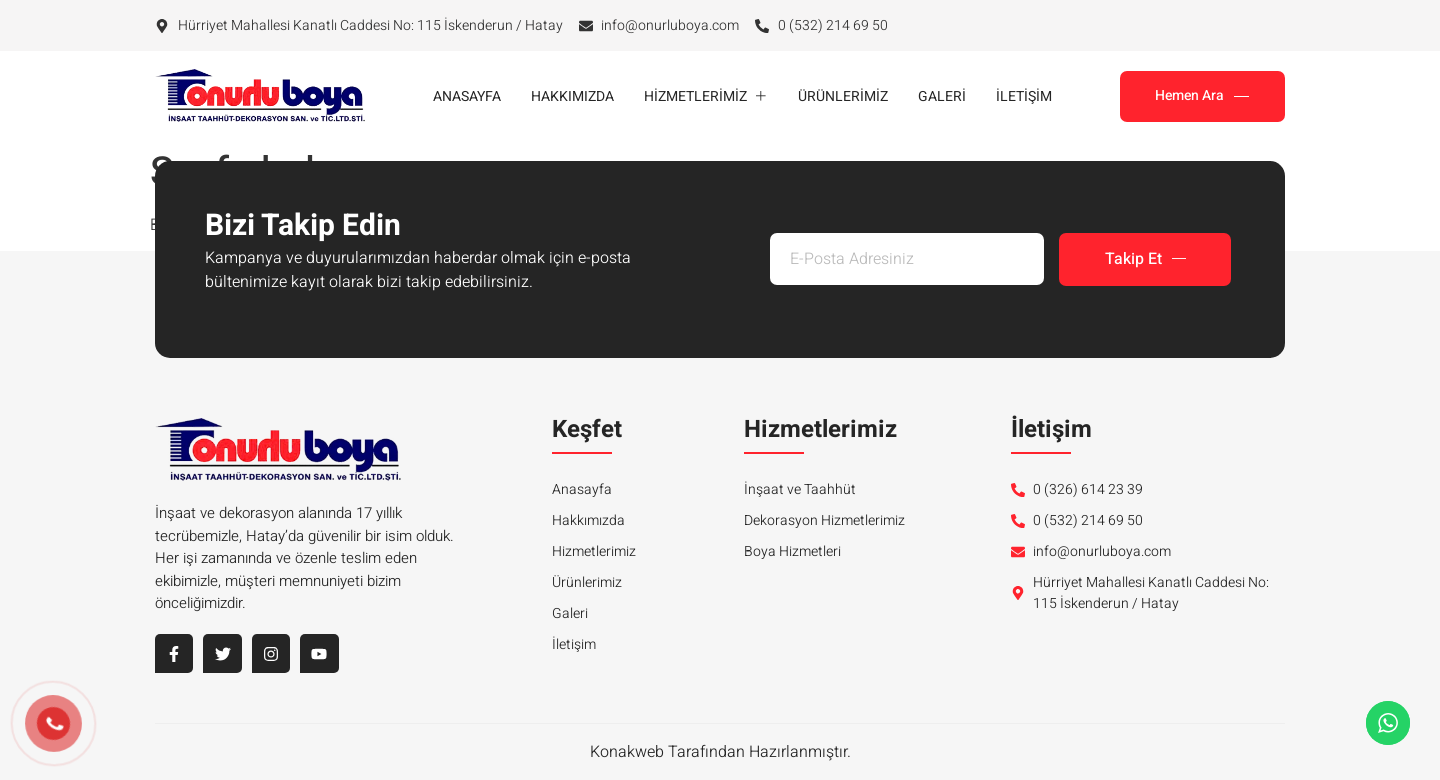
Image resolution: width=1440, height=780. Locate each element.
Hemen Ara (1202, 95)
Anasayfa (467, 96)
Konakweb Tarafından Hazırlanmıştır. (720, 752)
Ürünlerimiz (843, 96)
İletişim (1024, 96)
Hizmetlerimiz (706, 96)
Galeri (942, 96)
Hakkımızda (572, 96)
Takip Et (1145, 260)
